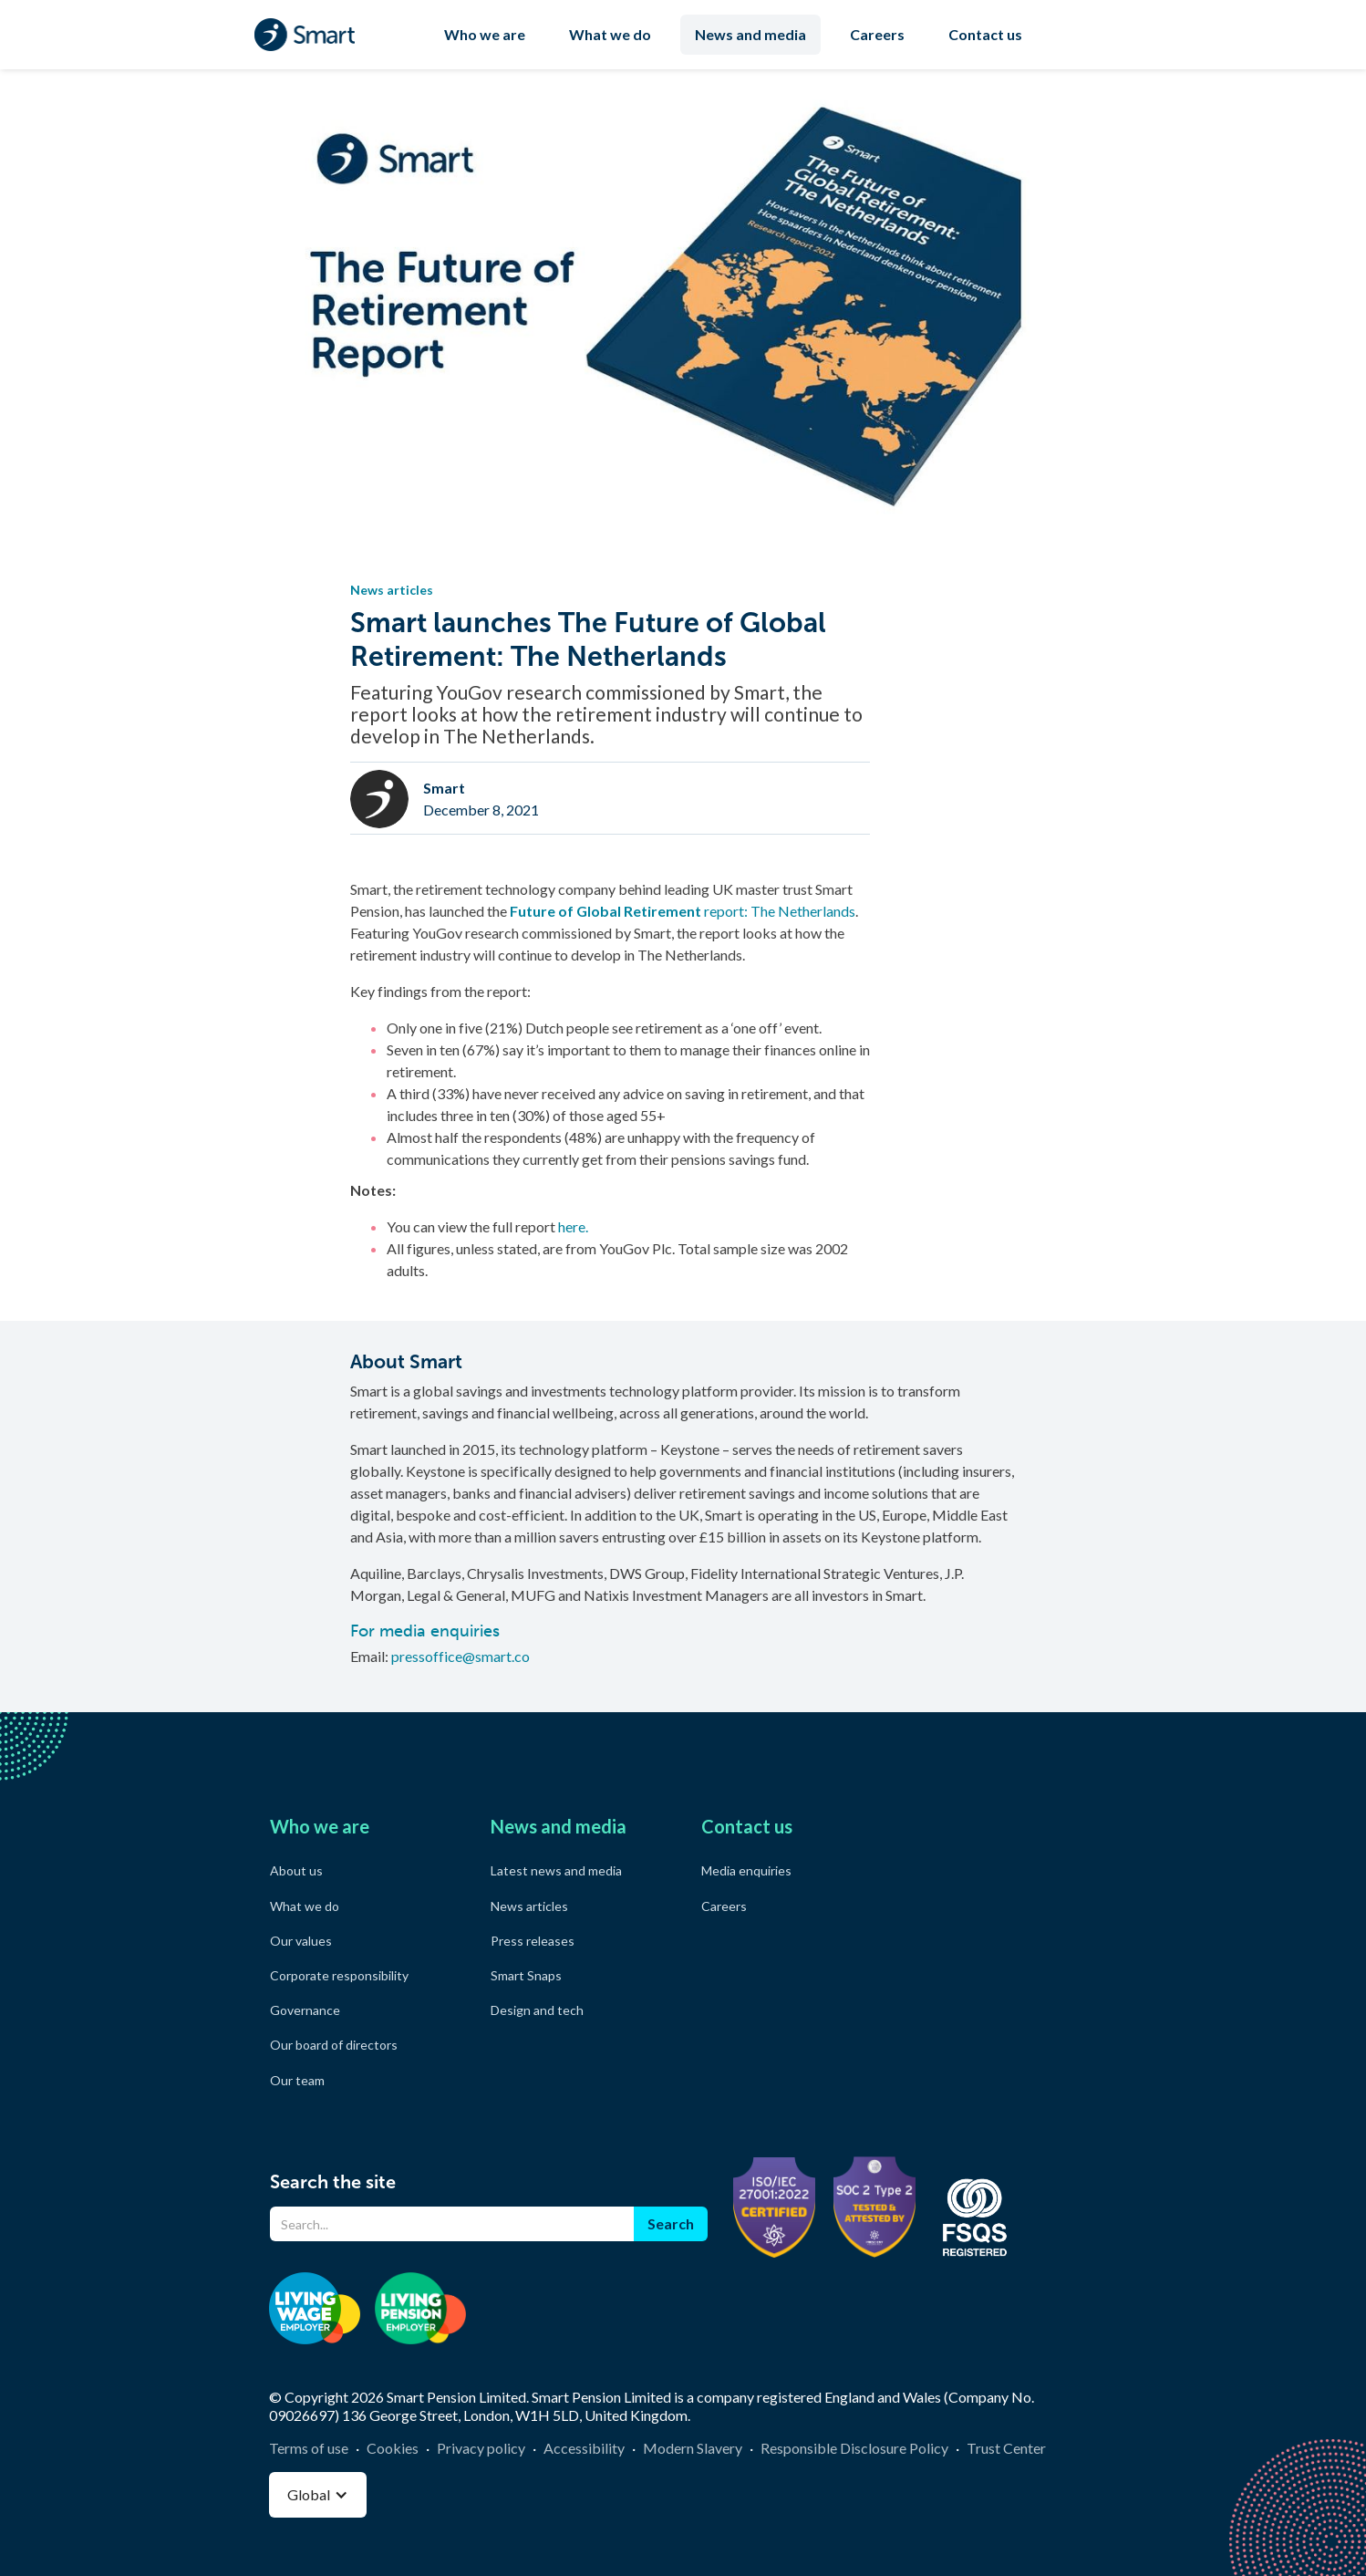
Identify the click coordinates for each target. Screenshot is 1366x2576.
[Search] (452, 2224)
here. (573, 1226)
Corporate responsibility (339, 1975)
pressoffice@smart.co (460, 1656)
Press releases (532, 1940)
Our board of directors (334, 2044)
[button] (318, 2495)
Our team (297, 2080)
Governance (305, 2010)
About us (296, 1870)
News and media (750, 34)
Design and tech (537, 2010)
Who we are (484, 34)
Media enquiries (746, 1870)
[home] (304, 34)
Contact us (985, 34)
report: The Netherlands (682, 910)
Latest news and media (556, 1870)
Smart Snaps (526, 1975)
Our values (301, 1940)
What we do (610, 34)
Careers (877, 34)
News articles (529, 1906)
